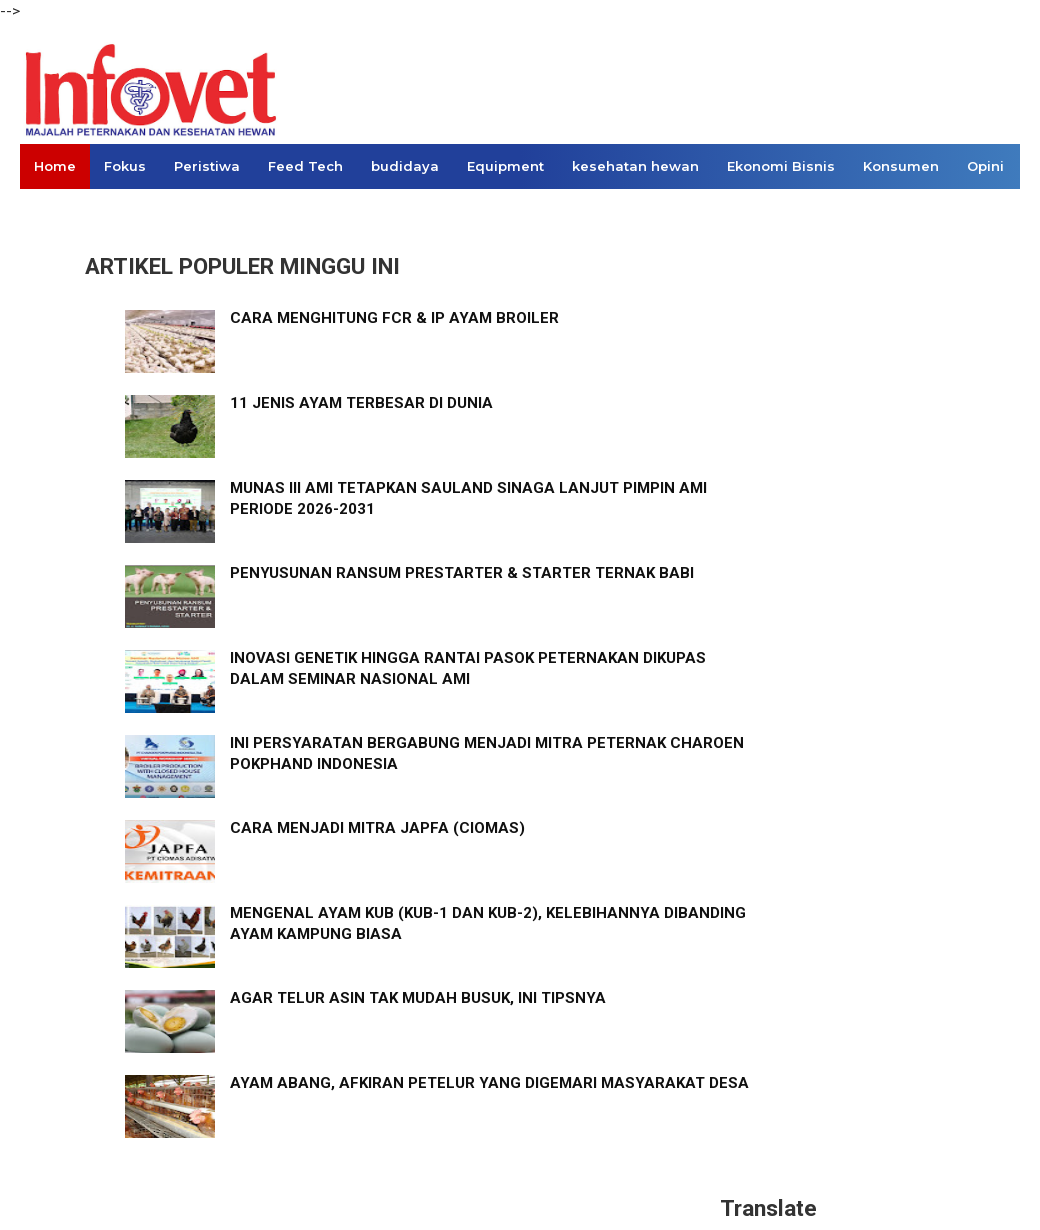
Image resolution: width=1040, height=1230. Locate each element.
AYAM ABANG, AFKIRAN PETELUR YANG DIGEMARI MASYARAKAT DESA (489, 1083)
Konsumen (901, 166)
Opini (985, 166)
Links (52, 211)
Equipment (505, 166)
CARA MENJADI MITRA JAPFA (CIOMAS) (377, 828)
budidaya (405, 166)
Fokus (125, 166)
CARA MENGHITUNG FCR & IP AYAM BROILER (394, 318)
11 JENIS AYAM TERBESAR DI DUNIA (361, 403)
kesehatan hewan (635, 166)
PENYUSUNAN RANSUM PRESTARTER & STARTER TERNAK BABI (462, 573)
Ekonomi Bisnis (781, 166)
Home (55, 166)
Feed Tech (305, 166)
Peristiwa (207, 166)
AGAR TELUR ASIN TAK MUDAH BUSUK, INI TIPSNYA (418, 998)
